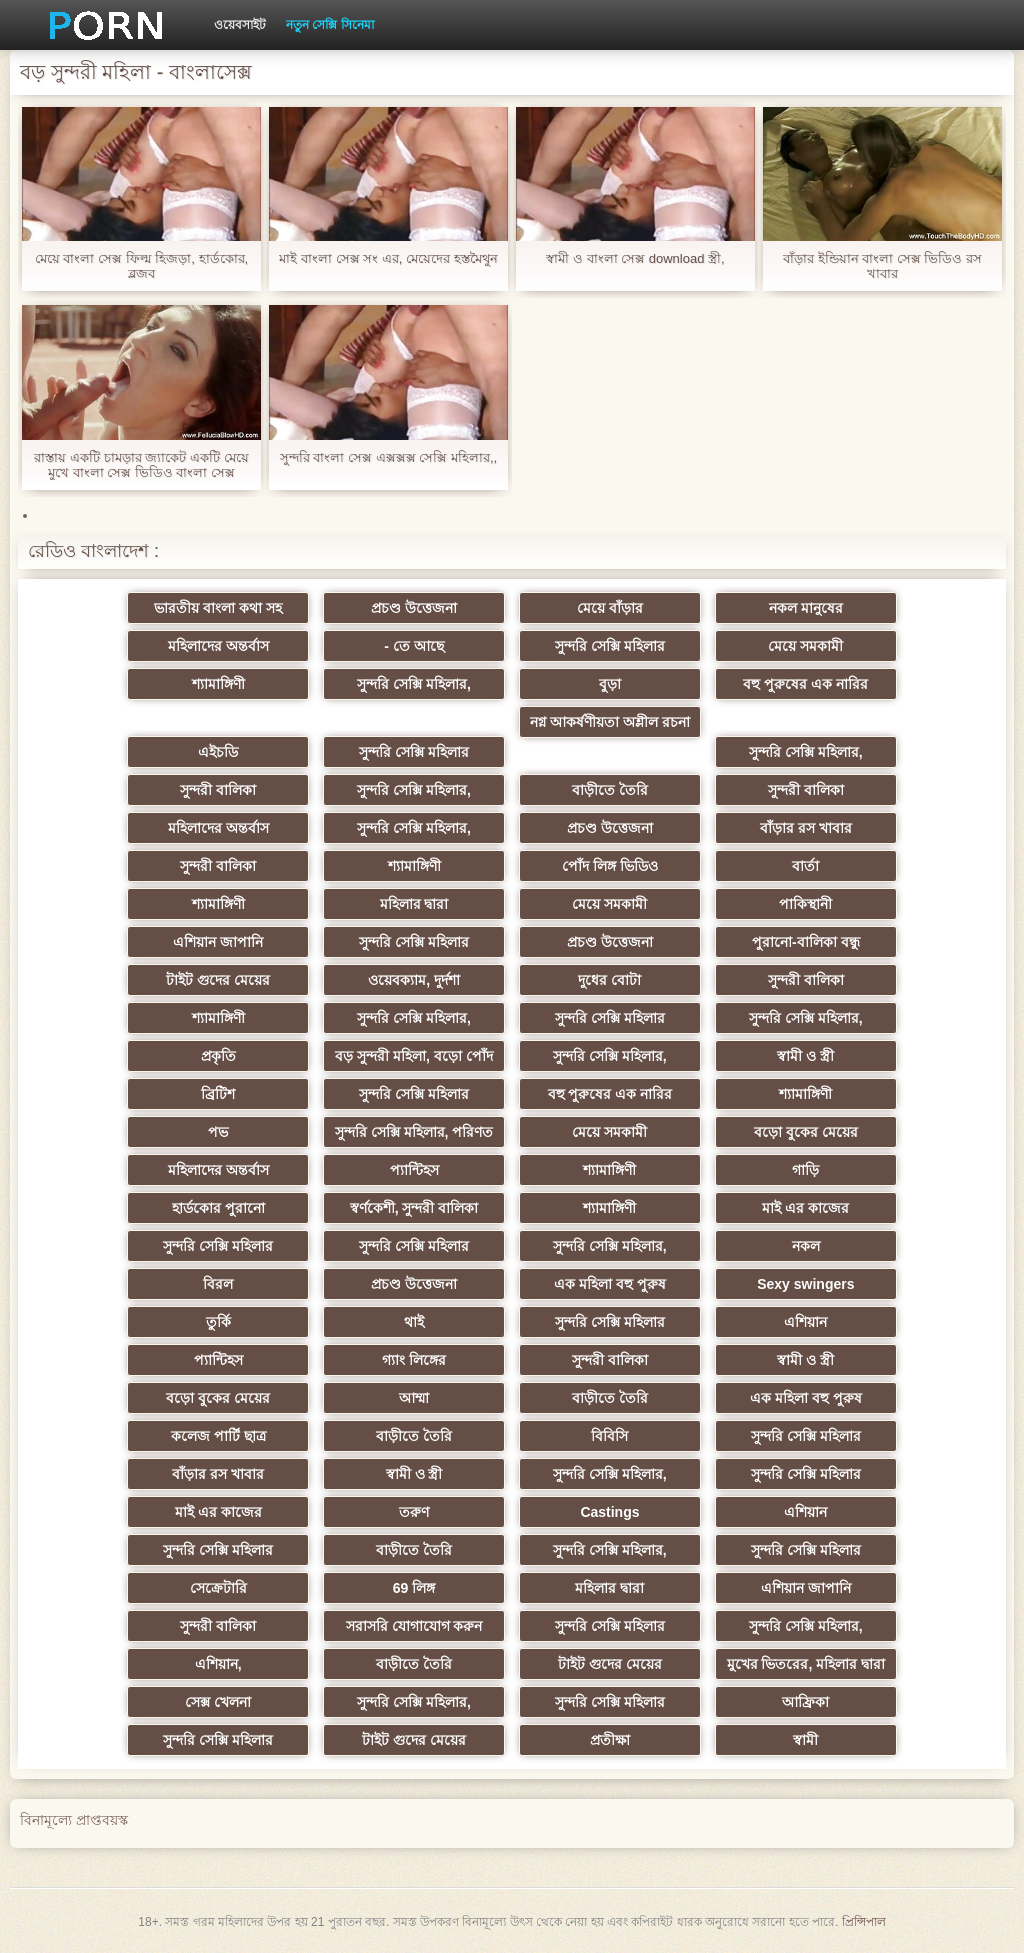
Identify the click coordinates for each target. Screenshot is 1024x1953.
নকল (806, 1246)
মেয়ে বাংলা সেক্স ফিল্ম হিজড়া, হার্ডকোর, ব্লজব (141, 266)
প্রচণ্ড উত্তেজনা (414, 608)
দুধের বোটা (609, 980)
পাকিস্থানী (805, 904)
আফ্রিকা (805, 1702)
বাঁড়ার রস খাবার (806, 828)
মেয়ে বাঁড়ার (610, 608)
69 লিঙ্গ (414, 1588)
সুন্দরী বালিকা (218, 790)
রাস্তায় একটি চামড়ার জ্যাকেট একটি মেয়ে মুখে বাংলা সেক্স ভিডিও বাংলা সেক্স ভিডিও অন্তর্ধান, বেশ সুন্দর (141, 465)
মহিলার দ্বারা (414, 904)
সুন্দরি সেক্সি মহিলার (610, 646)
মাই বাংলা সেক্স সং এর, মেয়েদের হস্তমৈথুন (388, 258)
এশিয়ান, (218, 1664)
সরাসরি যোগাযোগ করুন (414, 1626)
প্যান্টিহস (414, 1170)
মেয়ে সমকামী (805, 646)
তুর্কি (218, 1322)
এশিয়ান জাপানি (218, 942)
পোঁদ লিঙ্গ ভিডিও (610, 866)
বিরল (218, 1284)
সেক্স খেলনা (218, 1702)
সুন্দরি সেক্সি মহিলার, (414, 684)
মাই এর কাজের (805, 1208)
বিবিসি (609, 1436)
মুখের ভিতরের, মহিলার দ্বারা (806, 1664)
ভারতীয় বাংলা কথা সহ (218, 608)
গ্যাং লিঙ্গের (414, 1360)
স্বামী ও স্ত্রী (805, 1056)
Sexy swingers (805, 1284)
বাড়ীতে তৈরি (610, 790)
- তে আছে (413, 646)
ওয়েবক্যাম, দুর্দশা (414, 980)
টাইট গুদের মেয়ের (218, 980)
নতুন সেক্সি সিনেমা (330, 25)
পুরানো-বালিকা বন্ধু (806, 942)
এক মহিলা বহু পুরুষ (610, 1284)
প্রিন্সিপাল (864, 1922)
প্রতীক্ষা (610, 1740)
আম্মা (414, 1398)
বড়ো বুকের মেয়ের (806, 1132)
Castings (609, 1512)
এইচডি (218, 752)
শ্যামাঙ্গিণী (218, 684)
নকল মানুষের (806, 608)
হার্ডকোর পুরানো (218, 1208)
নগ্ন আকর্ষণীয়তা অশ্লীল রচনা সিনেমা (610, 726)
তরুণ (414, 1512)
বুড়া (610, 684)
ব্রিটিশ (218, 1094)
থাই (414, 1322)
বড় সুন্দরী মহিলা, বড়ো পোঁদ (413, 1056)
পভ (218, 1132)
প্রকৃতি (218, 1056)
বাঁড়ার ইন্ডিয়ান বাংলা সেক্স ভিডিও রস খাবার (882, 266)
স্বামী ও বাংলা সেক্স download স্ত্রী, (635, 258)
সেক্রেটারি (218, 1588)
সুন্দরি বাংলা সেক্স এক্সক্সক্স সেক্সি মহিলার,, (388, 457)
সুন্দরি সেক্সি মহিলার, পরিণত (414, 1132)
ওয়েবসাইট (240, 25)
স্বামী (805, 1740)
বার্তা (805, 866)
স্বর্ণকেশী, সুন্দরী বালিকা (414, 1208)
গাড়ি (805, 1170)
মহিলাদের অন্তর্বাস (218, 646)
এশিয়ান (805, 1322)
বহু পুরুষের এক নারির (805, 684)
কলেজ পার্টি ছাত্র (218, 1436)
